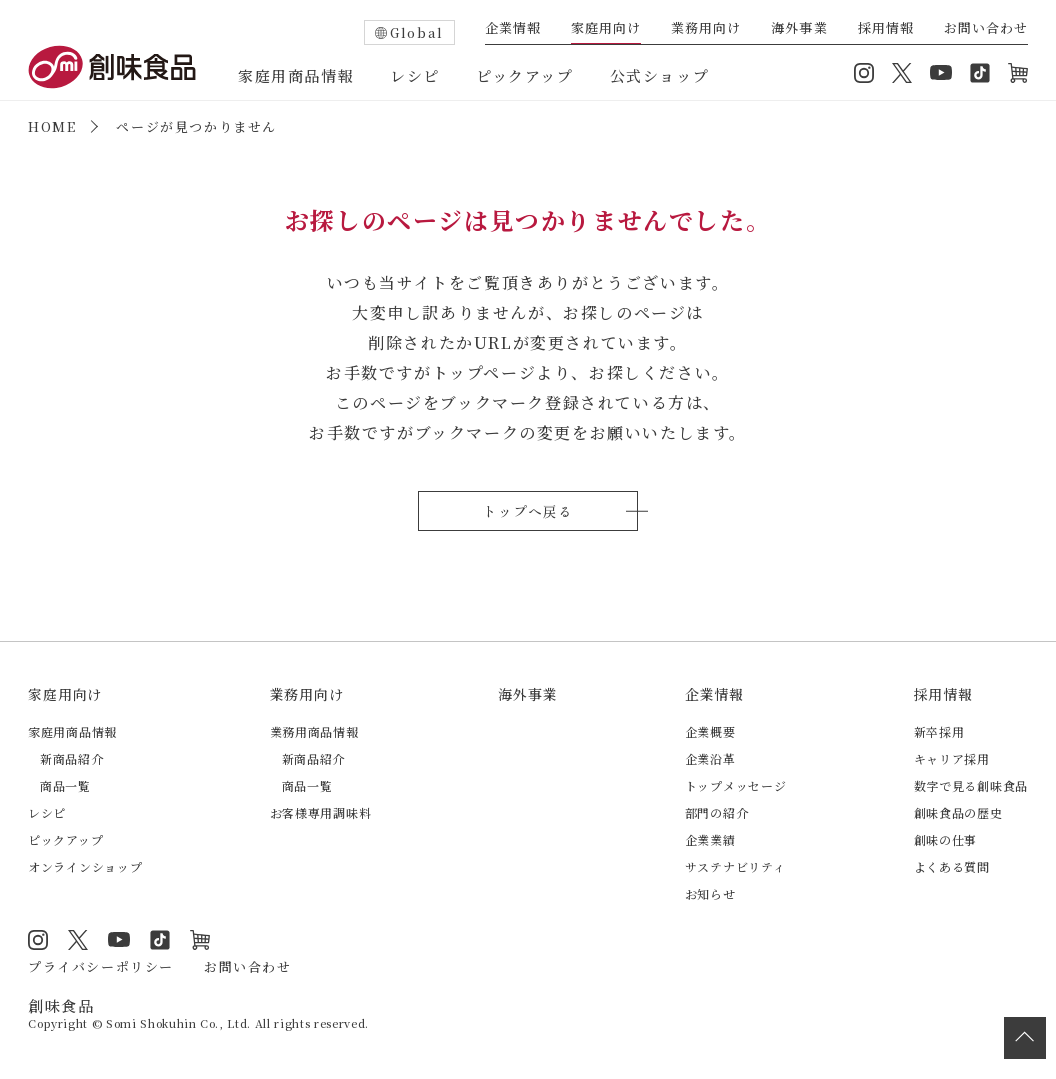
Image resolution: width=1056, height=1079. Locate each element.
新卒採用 (939, 731)
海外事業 (799, 29)
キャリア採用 (952, 758)
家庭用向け (606, 29)
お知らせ (710, 893)
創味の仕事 (946, 839)
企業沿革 (710, 758)
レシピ (415, 75)
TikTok (980, 73)
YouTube (941, 73)
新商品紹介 (72, 758)
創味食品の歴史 (958, 812)
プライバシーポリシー (101, 966)
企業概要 (710, 731)
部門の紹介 (717, 812)
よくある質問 (952, 866)
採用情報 (886, 29)
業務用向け (706, 29)
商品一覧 (65, 785)
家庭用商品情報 (296, 75)
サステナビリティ (735, 866)
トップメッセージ (736, 785)
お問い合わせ (986, 29)
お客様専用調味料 (321, 812)
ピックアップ (525, 75)
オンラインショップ (1018, 73)
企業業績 (710, 839)
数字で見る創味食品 (971, 785)
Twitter (902, 73)
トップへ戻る (527, 511)
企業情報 (513, 29)
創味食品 (112, 67)
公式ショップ (660, 75)
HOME (52, 126)
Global (417, 32)
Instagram (864, 73)
